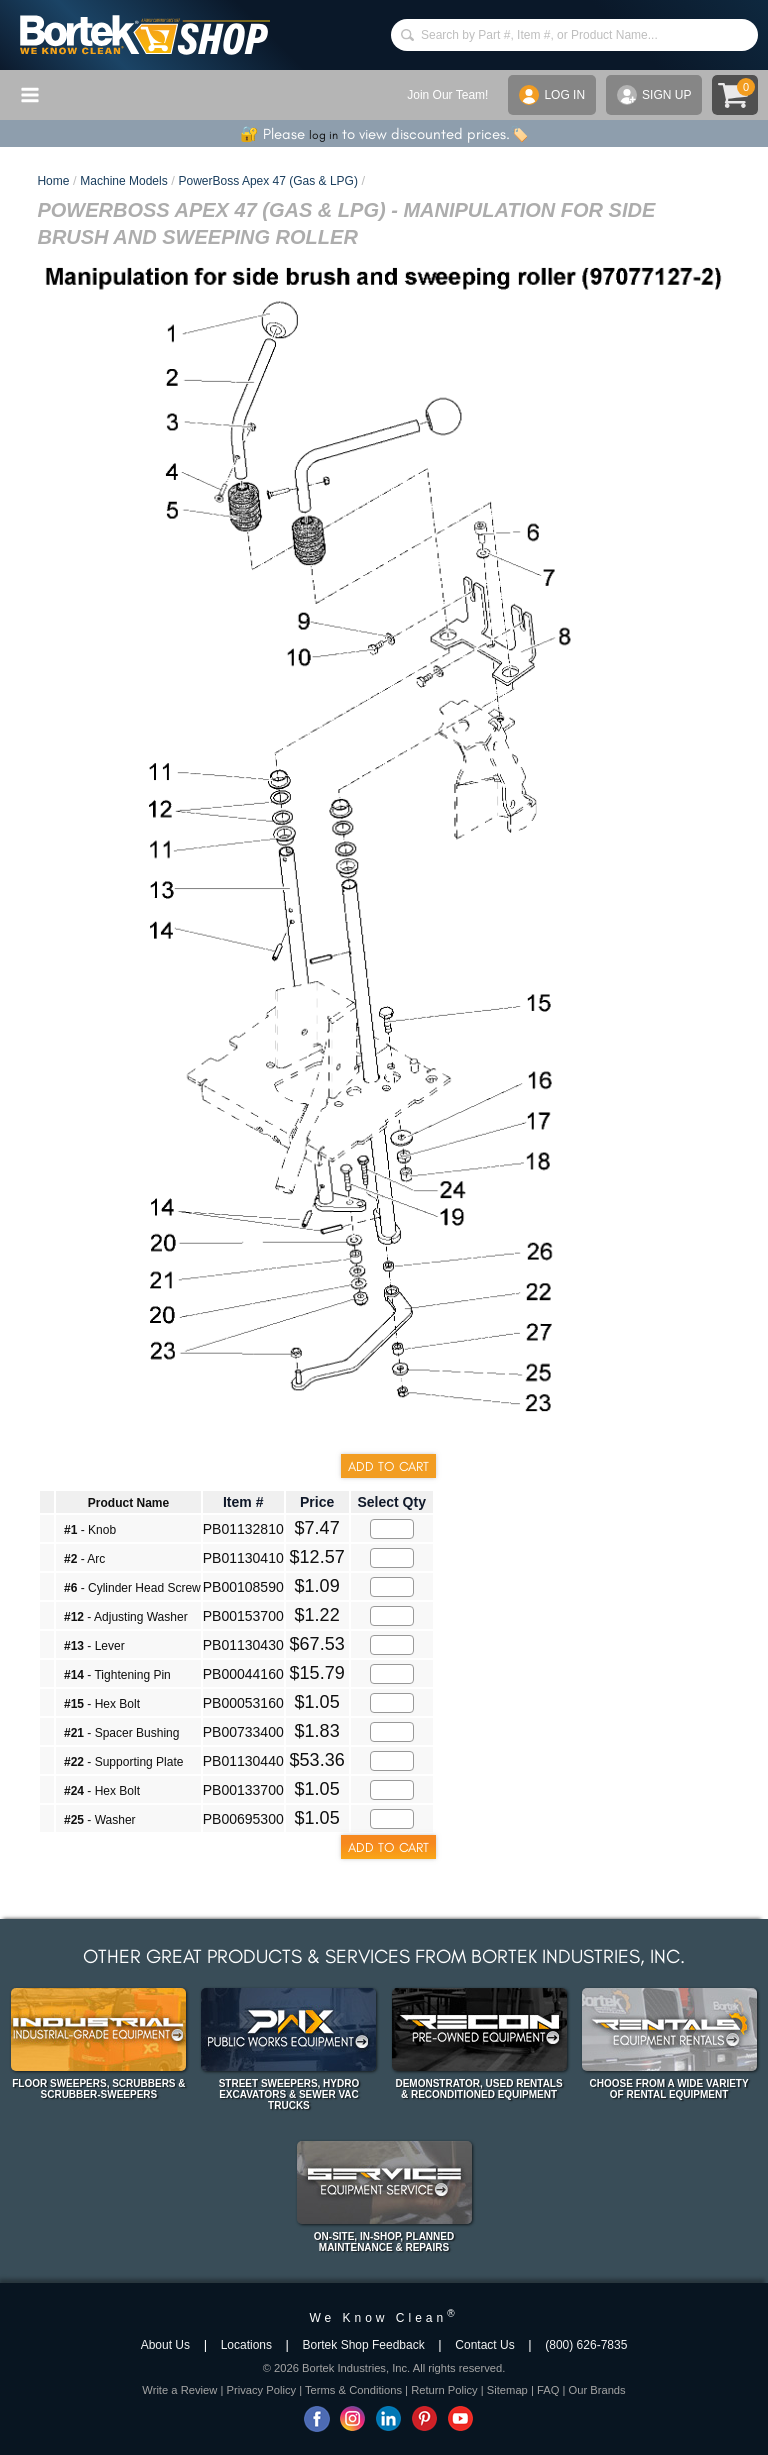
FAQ (548, 2390)
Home (53, 181)
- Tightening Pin (117, 1675)
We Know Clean (383, 2318)
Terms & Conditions (353, 2390)
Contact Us (484, 2345)
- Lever (94, 1646)
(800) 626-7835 (586, 2345)
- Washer (100, 1820)
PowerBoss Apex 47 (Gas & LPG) (268, 181)
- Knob (90, 1530)
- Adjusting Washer (126, 1617)
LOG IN (552, 95)
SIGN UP (654, 95)
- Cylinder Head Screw (132, 1588)
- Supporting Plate (123, 1762)
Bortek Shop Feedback (364, 2345)
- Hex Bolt (102, 1704)
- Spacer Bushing (121, 1733)
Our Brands (596, 2390)
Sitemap (507, 2390)
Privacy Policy (261, 2390)
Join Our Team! (447, 95)
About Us (165, 2345)
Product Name (128, 1503)
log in (323, 135)
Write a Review (179, 2390)
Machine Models (123, 181)
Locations (246, 2345)
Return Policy (444, 2390)
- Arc (84, 1559)
